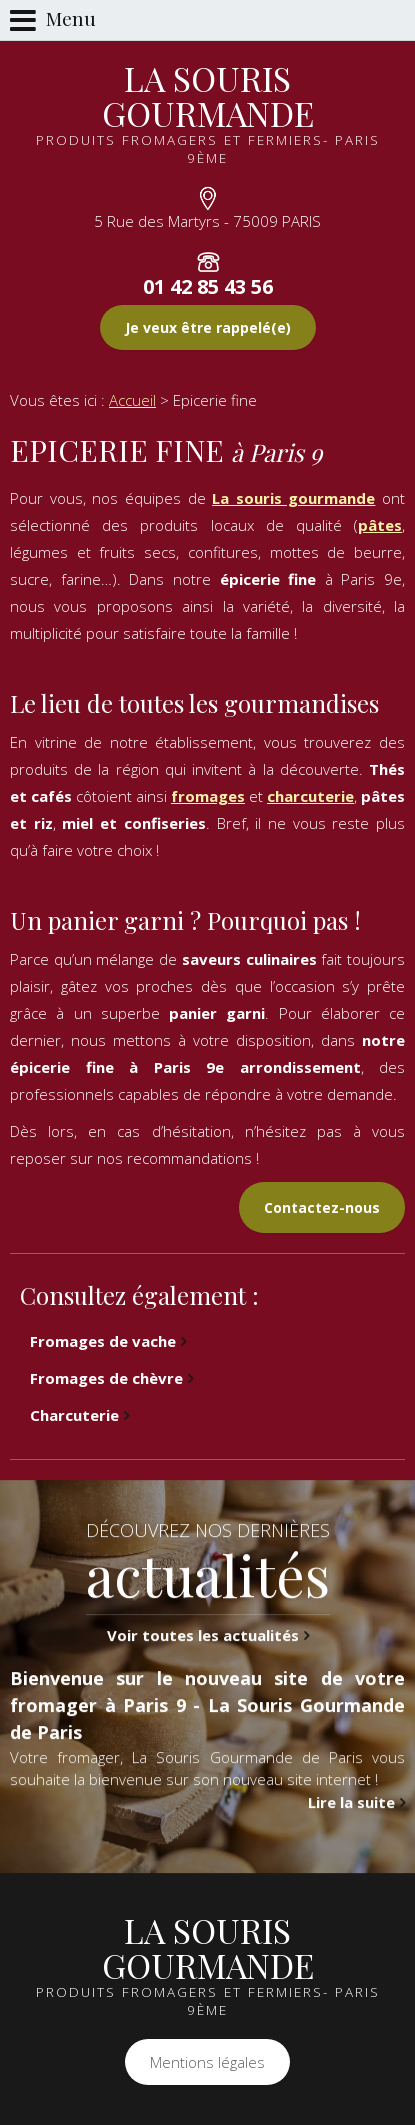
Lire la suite (351, 1844)
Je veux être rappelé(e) (208, 327)
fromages (208, 796)
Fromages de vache (103, 1341)
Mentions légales (207, 2062)
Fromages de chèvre (106, 1378)
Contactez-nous (322, 1207)
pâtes (380, 525)
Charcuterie (74, 1415)
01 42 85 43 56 (208, 286)
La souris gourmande (293, 498)
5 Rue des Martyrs (207, 221)
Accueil (132, 400)
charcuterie (310, 796)
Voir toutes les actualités (203, 1677)
